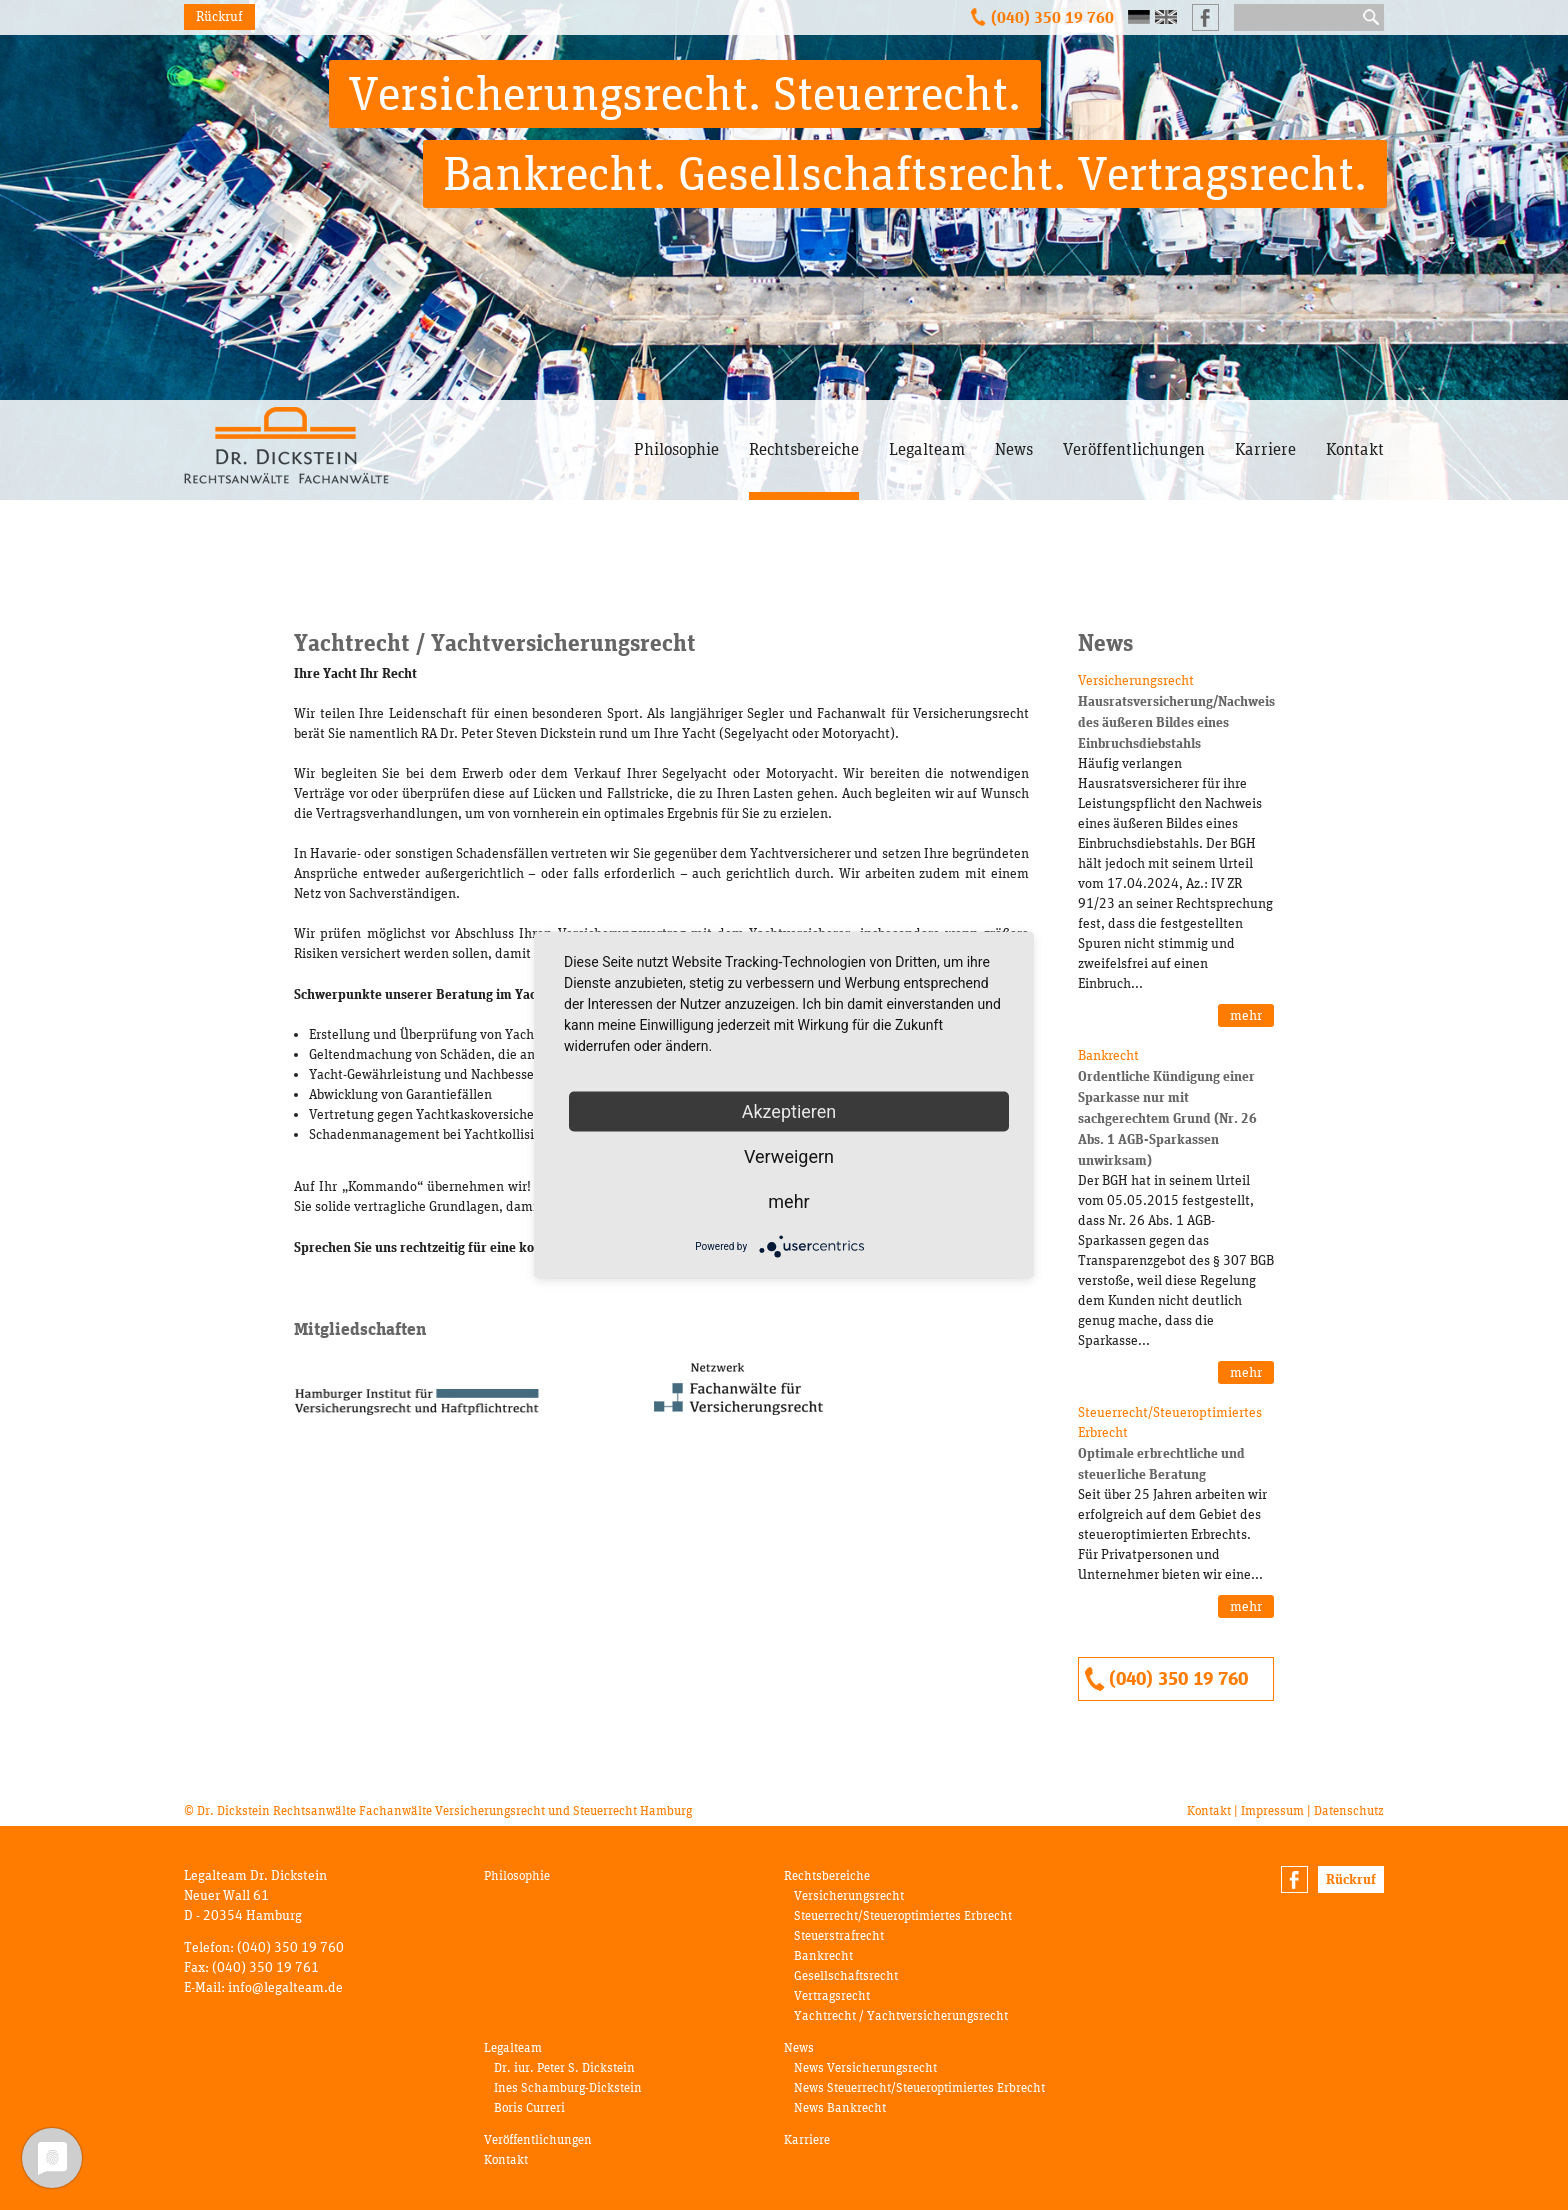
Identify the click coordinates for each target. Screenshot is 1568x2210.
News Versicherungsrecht (865, 2067)
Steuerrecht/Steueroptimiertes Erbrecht (903, 1915)
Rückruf (219, 16)
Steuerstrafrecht (839, 1935)
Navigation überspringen (634, 400)
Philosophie (676, 449)
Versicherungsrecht (849, 1895)
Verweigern (789, 1156)
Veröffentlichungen (1134, 449)
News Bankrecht (840, 2107)
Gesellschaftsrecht (846, 1975)
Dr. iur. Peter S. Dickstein (564, 2067)
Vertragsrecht (832, 1995)
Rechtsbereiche (804, 449)
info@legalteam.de (285, 1987)
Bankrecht (823, 1955)
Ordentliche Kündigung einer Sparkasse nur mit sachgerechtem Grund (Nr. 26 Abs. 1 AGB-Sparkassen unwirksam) (1167, 1118)
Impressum (1272, 1810)
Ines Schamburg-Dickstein (568, 2087)
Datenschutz (1349, 1810)
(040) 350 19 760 (1052, 17)
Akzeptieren (789, 1111)
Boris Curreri (529, 2107)
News (1014, 449)
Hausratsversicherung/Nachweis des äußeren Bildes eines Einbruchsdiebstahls (1176, 722)
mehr (1246, 1015)
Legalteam (927, 449)
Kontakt (1355, 449)
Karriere (1265, 449)
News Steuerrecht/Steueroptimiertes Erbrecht (919, 2087)
